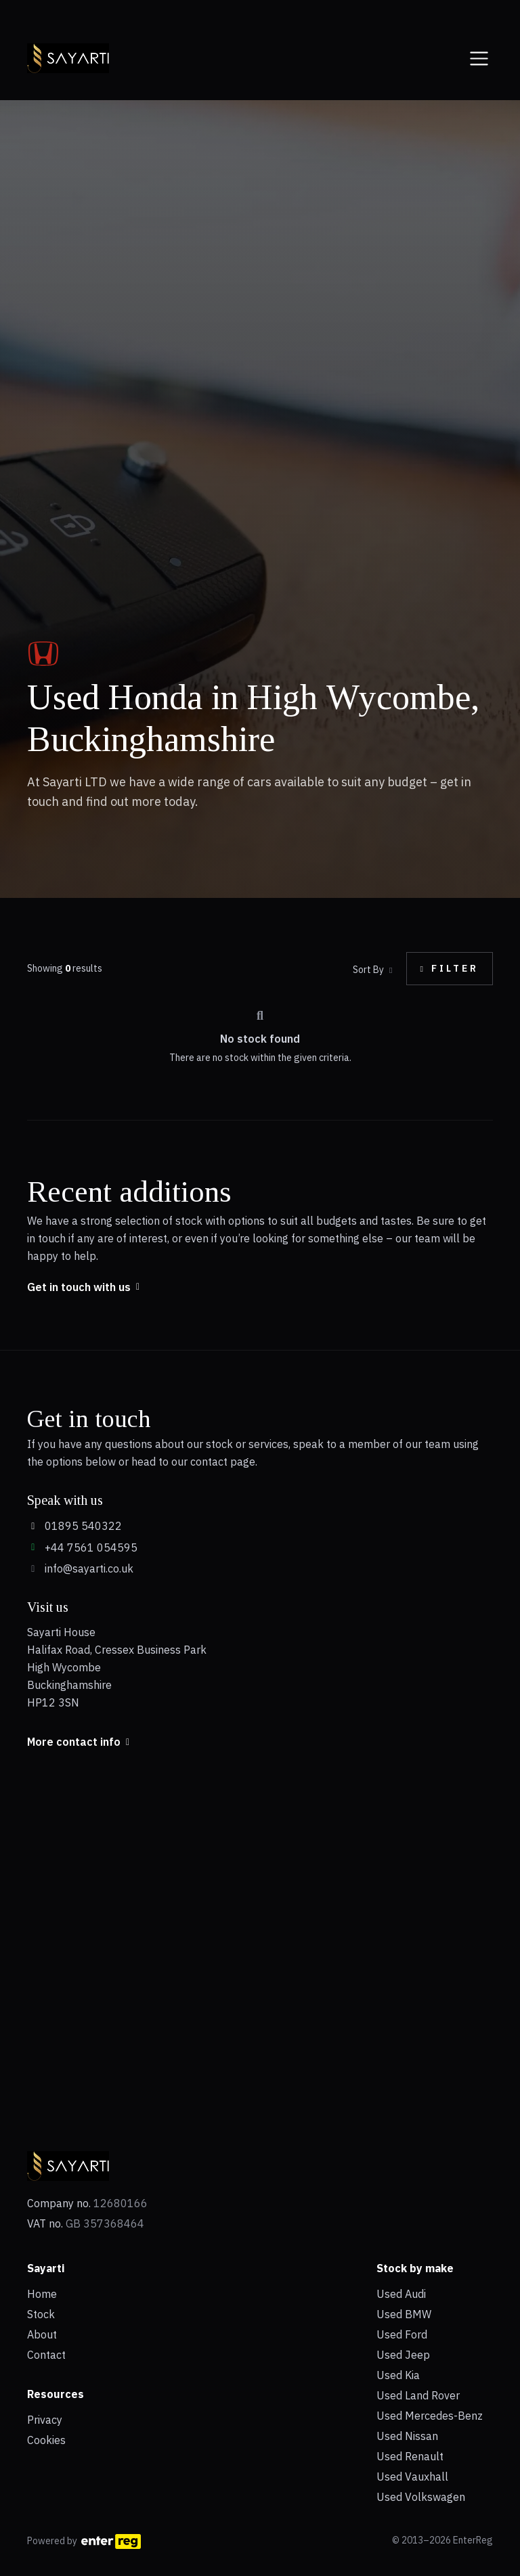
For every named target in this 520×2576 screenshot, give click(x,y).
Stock (41, 2314)
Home (42, 2294)
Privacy (44, 2419)
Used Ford (401, 2334)
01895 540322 (74, 1526)
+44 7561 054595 (82, 1547)
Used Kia (398, 2375)
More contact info (78, 1741)
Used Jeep (403, 2355)
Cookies (46, 2440)
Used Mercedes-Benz (429, 2415)
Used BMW (403, 2314)
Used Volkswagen (420, 2497)
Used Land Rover (418, 2395)
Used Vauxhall (412, 2476)
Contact (46, 2355)
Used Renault (409, 2456)
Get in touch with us (83, 1287)
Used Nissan (407, 2436)
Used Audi (401, 2294)
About (42, 2334)
